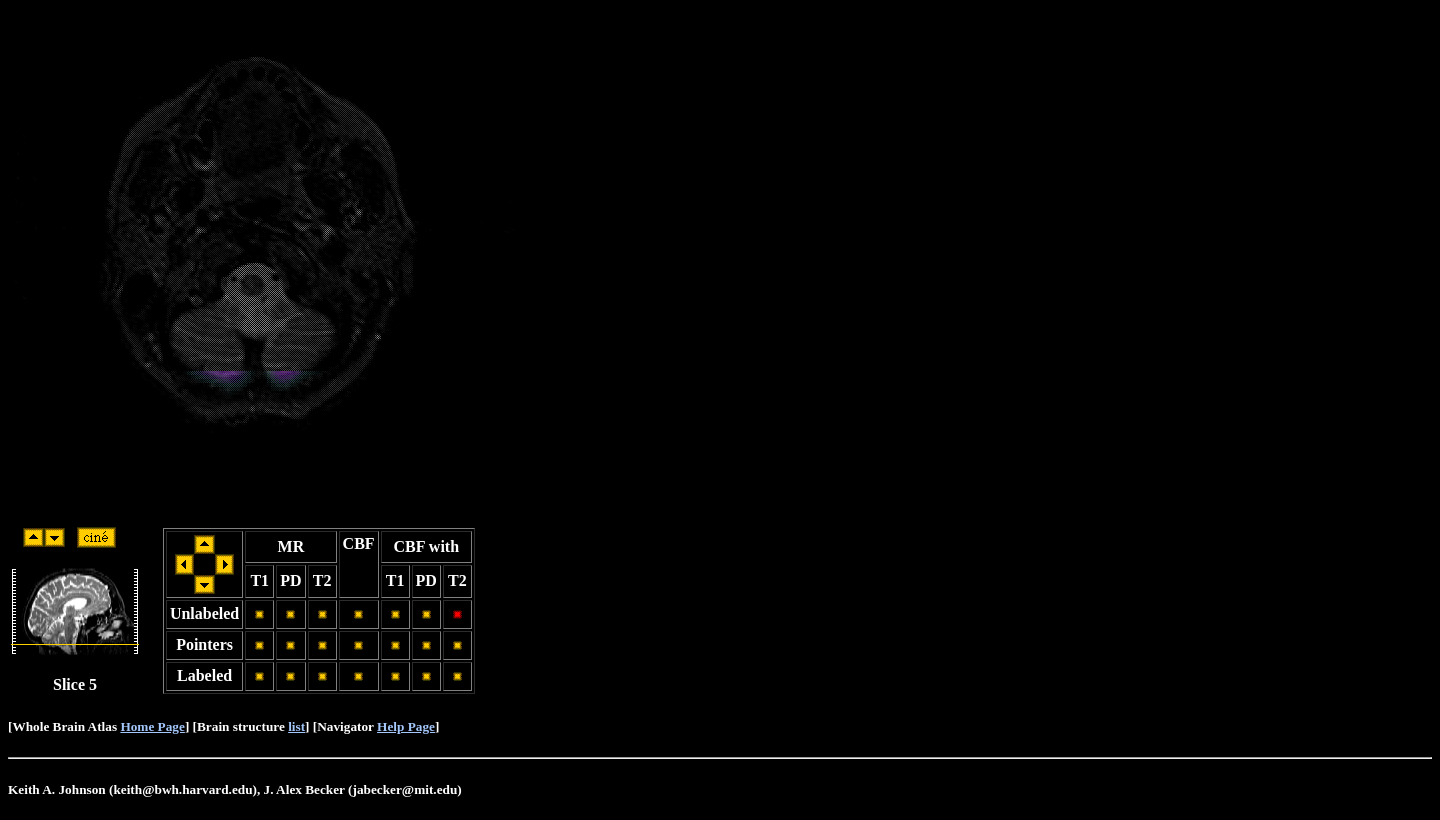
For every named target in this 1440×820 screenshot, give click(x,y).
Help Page (406, 726)
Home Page (152, 726)
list (296, 726)
